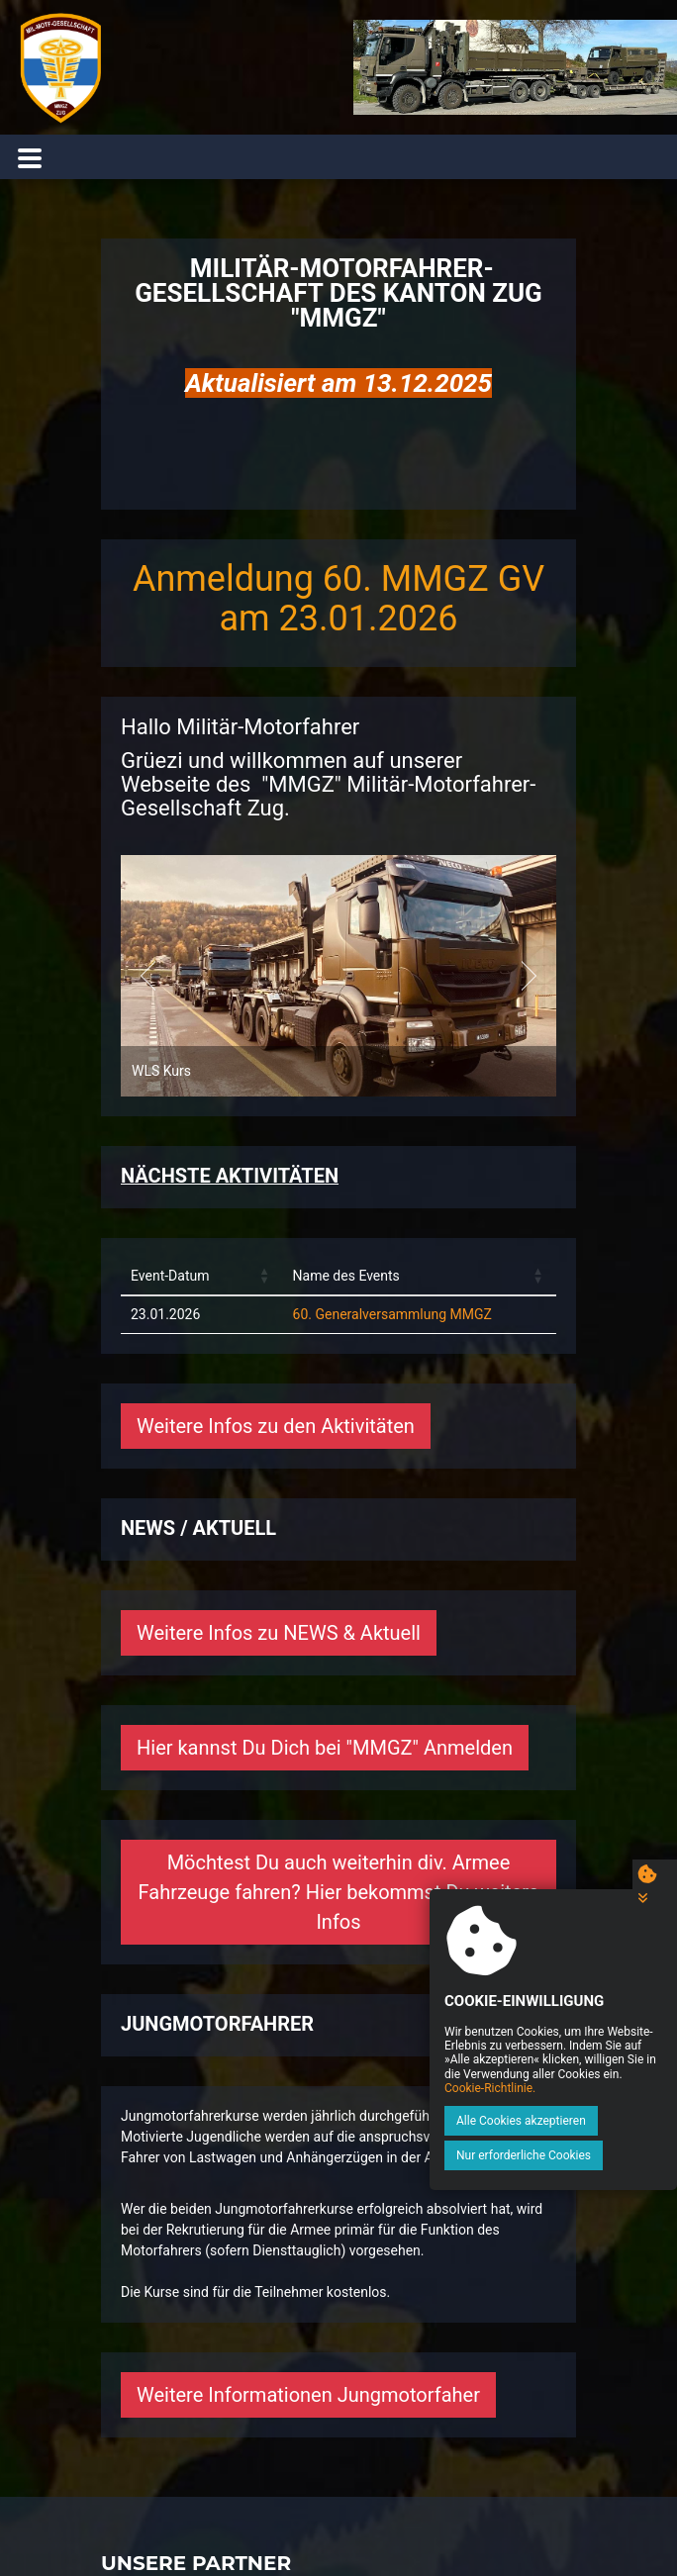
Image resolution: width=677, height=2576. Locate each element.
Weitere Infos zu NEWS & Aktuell (279, 1633)
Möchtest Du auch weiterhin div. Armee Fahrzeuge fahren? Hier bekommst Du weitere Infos (339, 1892)
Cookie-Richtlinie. (489, 2088)
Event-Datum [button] (170, 1276)
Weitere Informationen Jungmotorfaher (308, 2395)
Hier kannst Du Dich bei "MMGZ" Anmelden (325, 1748)
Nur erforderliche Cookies (523, 2155)
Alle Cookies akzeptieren (521, 2121)
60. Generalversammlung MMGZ (392, 1314)
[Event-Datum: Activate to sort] (202, 1276)
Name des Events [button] (346, 1276)
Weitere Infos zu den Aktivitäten (276, 1426)
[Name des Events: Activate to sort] (419, 1276)
